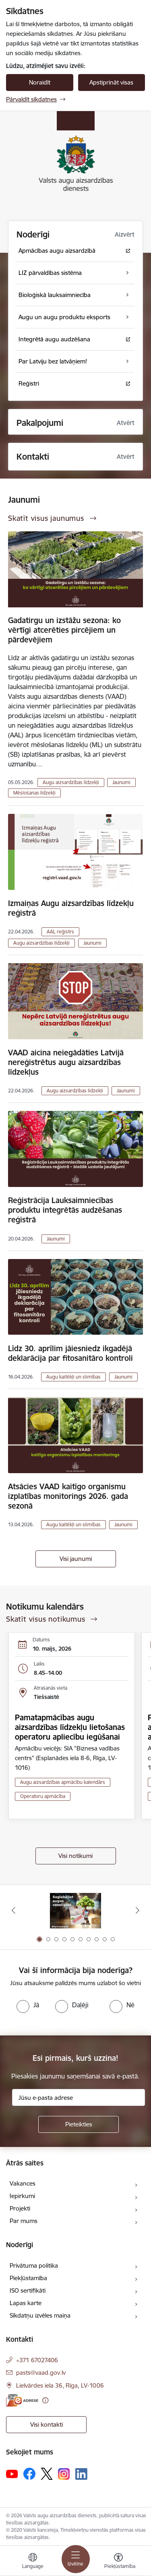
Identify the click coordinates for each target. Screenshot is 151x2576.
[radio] (28, 2005)
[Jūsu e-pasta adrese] (78, 2097)
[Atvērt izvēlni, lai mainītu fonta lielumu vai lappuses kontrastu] (118, 2562)
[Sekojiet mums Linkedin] (81, 2474)
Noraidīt (39, 82)
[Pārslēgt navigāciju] (76, 2559)
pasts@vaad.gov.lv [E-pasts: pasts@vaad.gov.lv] (41, 2372)
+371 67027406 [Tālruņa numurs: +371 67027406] (37, 2360)
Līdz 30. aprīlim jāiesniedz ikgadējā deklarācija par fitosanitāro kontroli (70, 1353)
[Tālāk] (138, 1910)
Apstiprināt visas (111, 82)
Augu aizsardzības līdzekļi (71, 782)
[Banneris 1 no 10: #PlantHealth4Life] (75, 1910)
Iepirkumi (22, 2196)
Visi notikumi (75, 1856)
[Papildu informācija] (45, 2400)
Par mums (23, 2221)
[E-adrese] (22, 2400)
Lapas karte (25, 2303)
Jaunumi (121, 782)
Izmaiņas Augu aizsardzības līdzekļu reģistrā (71, 908)
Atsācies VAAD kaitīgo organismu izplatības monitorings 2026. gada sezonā (68, 1496)
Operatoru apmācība (42, 1796)
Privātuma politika (34, 2265)
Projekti (20, 2208)
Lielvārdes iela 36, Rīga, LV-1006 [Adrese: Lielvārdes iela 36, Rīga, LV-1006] (60, 2385)
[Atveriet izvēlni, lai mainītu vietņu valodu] (33, 2562)
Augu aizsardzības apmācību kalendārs (62, 1782)
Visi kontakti (46, 2424)
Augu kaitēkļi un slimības (73, 1377)
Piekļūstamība (28, 2278)
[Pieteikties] (78, 2124)
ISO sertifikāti (28, 2290)
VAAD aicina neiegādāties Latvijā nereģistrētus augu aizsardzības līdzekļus (66, 1062)
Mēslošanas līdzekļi (34, 793)
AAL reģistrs (60, 932)
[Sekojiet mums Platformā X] (47, 2474)
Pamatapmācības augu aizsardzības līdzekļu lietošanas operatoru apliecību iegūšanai (70, 1727)
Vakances (22, 2183)
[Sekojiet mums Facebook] (29, 2474)
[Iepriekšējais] (13, 1910)
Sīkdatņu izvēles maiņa (40, 2315)
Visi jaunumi (76, 1559)
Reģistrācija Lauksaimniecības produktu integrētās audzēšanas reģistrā (65, 1209)
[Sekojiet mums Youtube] (12, 2473)
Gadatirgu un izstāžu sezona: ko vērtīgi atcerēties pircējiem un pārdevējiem (64, 629)
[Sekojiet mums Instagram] (64, 2474)
